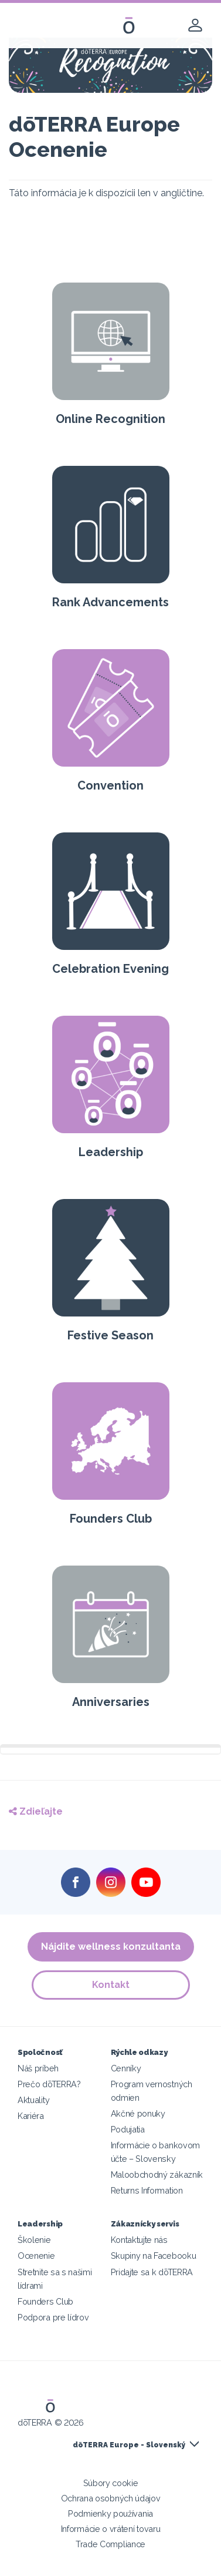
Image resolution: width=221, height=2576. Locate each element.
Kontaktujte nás (139, 2240)
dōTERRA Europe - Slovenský (129, 2445)
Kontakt (111, 1984)
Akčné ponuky (138, 2113)
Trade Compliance (110, 2544)
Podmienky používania (110, 2513)
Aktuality (33, 2100)
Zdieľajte (36, 1811)
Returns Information (147, 2190)
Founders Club (45, 2301)
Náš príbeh (38, 2068)
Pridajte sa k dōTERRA (152, 2272)
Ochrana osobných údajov (111, 2498)
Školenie (34, 2240)
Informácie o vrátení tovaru (111, 2529)
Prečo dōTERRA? (49, 2084)
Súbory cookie (110, 2483)
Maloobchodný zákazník (157, 2174)
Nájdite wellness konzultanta (111, 1946)
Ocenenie (36, 2256)
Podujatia (128, 2129)
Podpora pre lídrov (53, 2317)
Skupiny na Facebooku (153, 2256)
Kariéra (31, 2116)
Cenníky (126, 2068)
